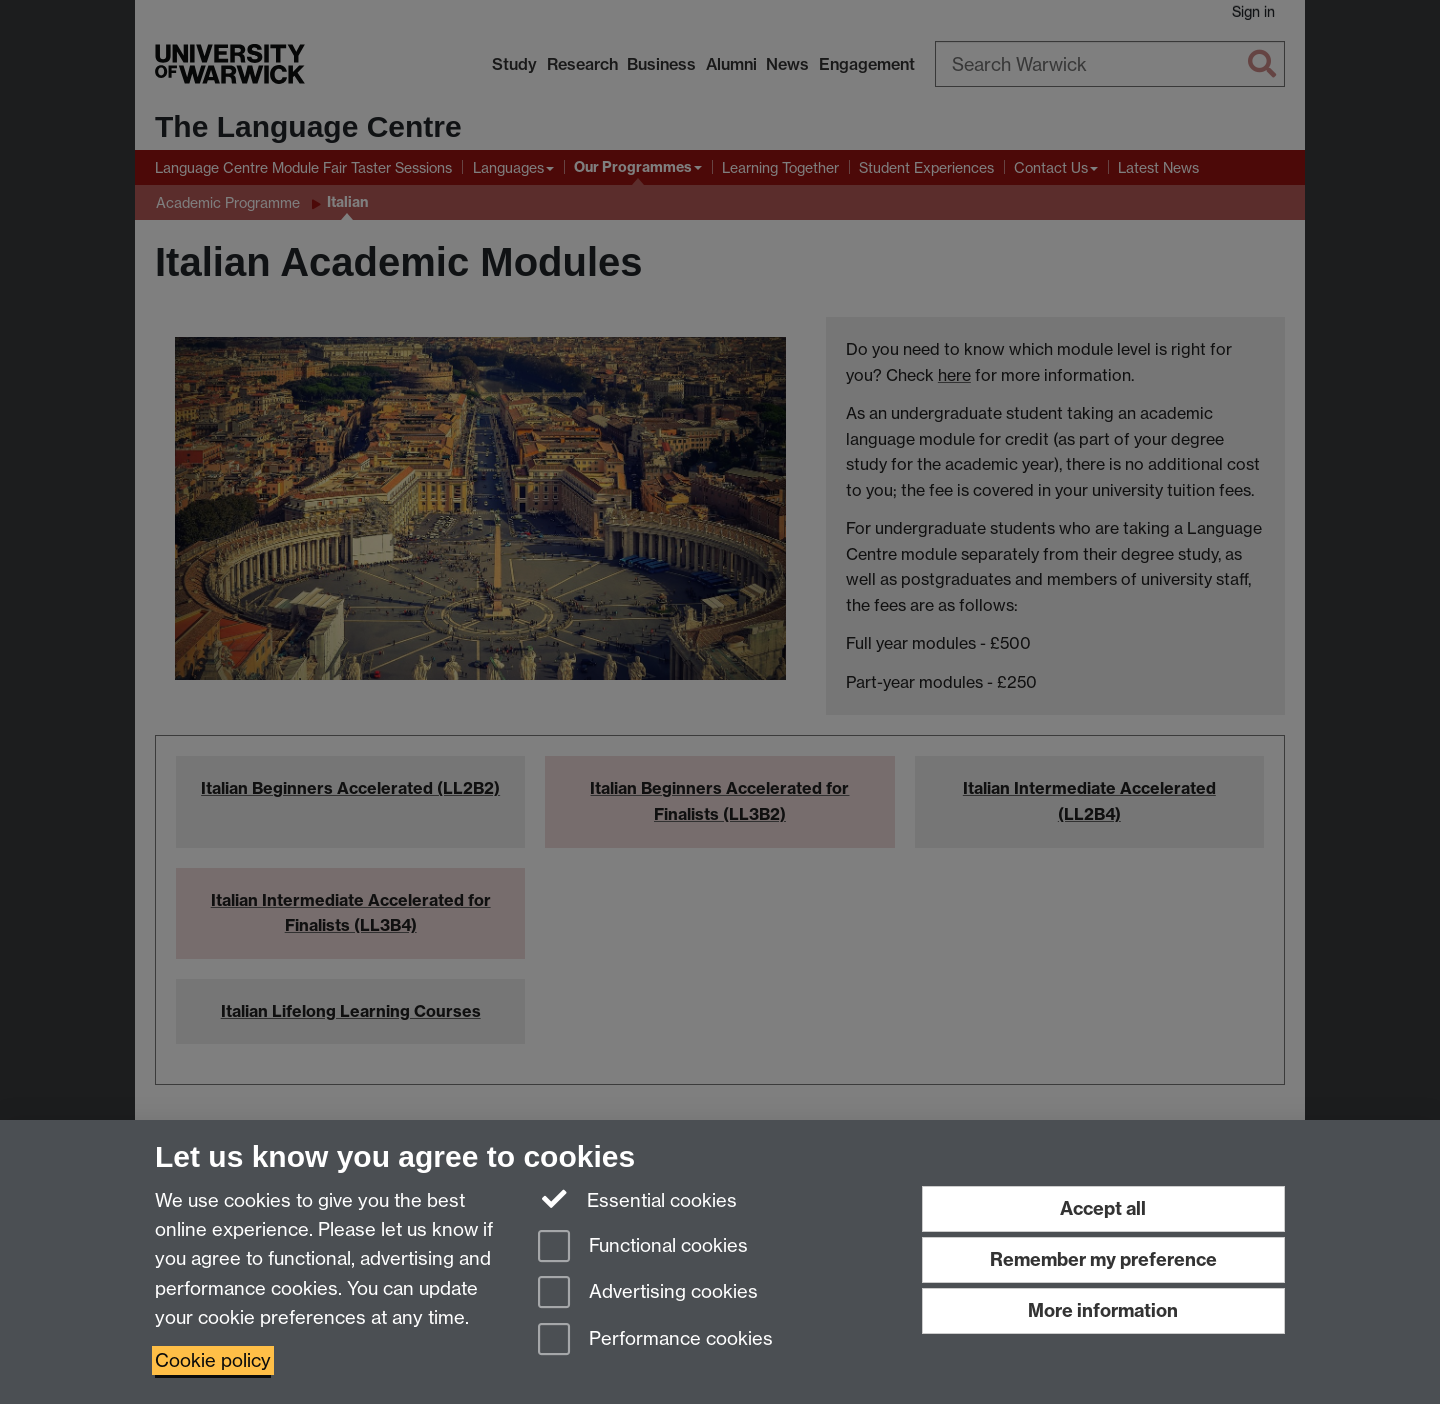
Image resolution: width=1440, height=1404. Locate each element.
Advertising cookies (648, 1293)
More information (1103, 1310)
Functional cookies (643, 1247)
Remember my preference (1103, 1259)
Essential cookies (637, 1199)
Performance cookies (655, 1340)
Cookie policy (213, 1360)
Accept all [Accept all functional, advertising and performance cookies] (1103, 1208)
